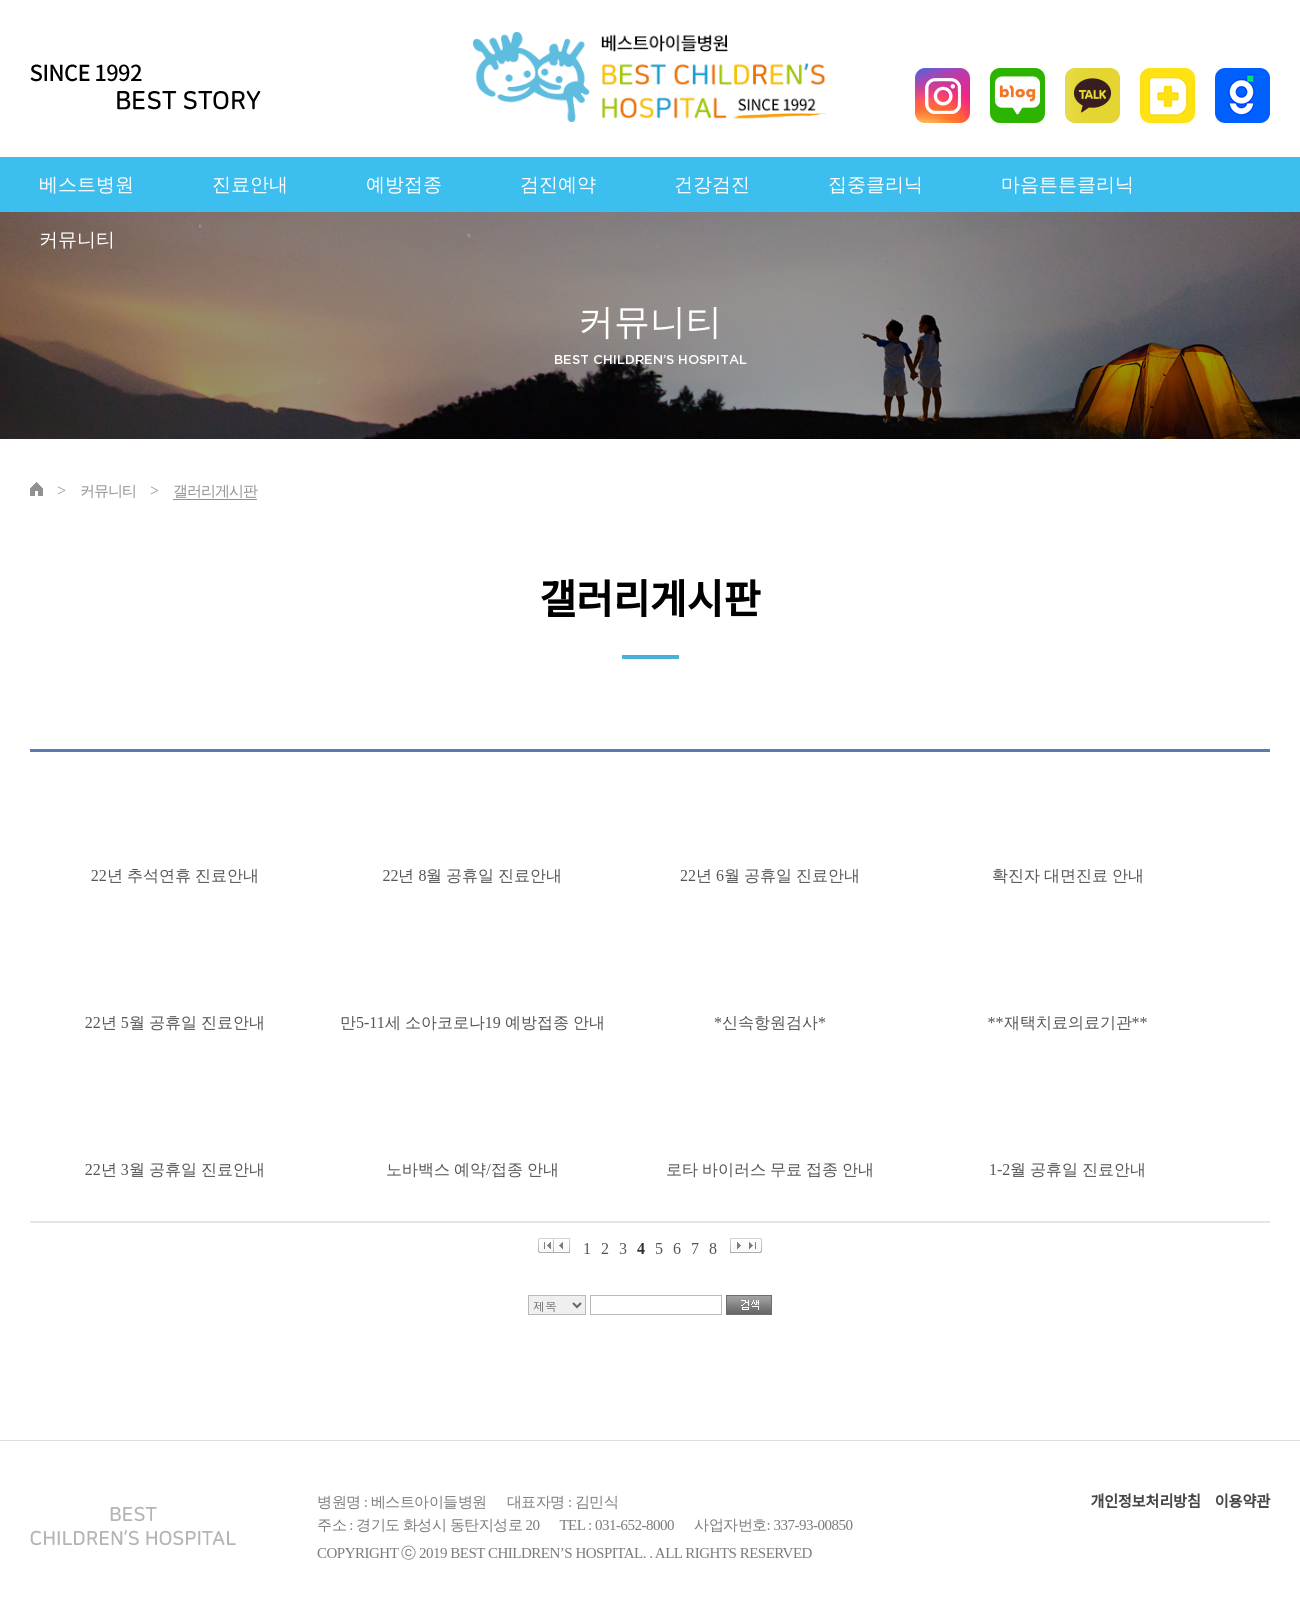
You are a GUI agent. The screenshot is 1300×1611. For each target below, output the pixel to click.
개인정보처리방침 (1145, 1502)
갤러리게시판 (215, 491)
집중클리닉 (875, 184)
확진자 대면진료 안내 (1072, 875)
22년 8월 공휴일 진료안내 (476, 875)
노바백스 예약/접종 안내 (476, 1169)
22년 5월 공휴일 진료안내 (179, 1022)
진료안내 (250, 184)
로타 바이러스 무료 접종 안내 (774, 1169)
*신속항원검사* (774, 1022)
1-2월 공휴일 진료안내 (1071, 1169)
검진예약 (558, 184)
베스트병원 (86, 184)
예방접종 (404, 184)
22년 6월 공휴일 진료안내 (774, 875)
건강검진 (712, 184)
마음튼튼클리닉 (1067, 184)
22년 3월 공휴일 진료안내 (179, 1169)
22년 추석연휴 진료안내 (179, 875)
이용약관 (1242, 1502)
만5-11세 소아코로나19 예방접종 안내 (476, 1022)
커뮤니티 (77, 239)
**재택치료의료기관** (1072, 1022)
